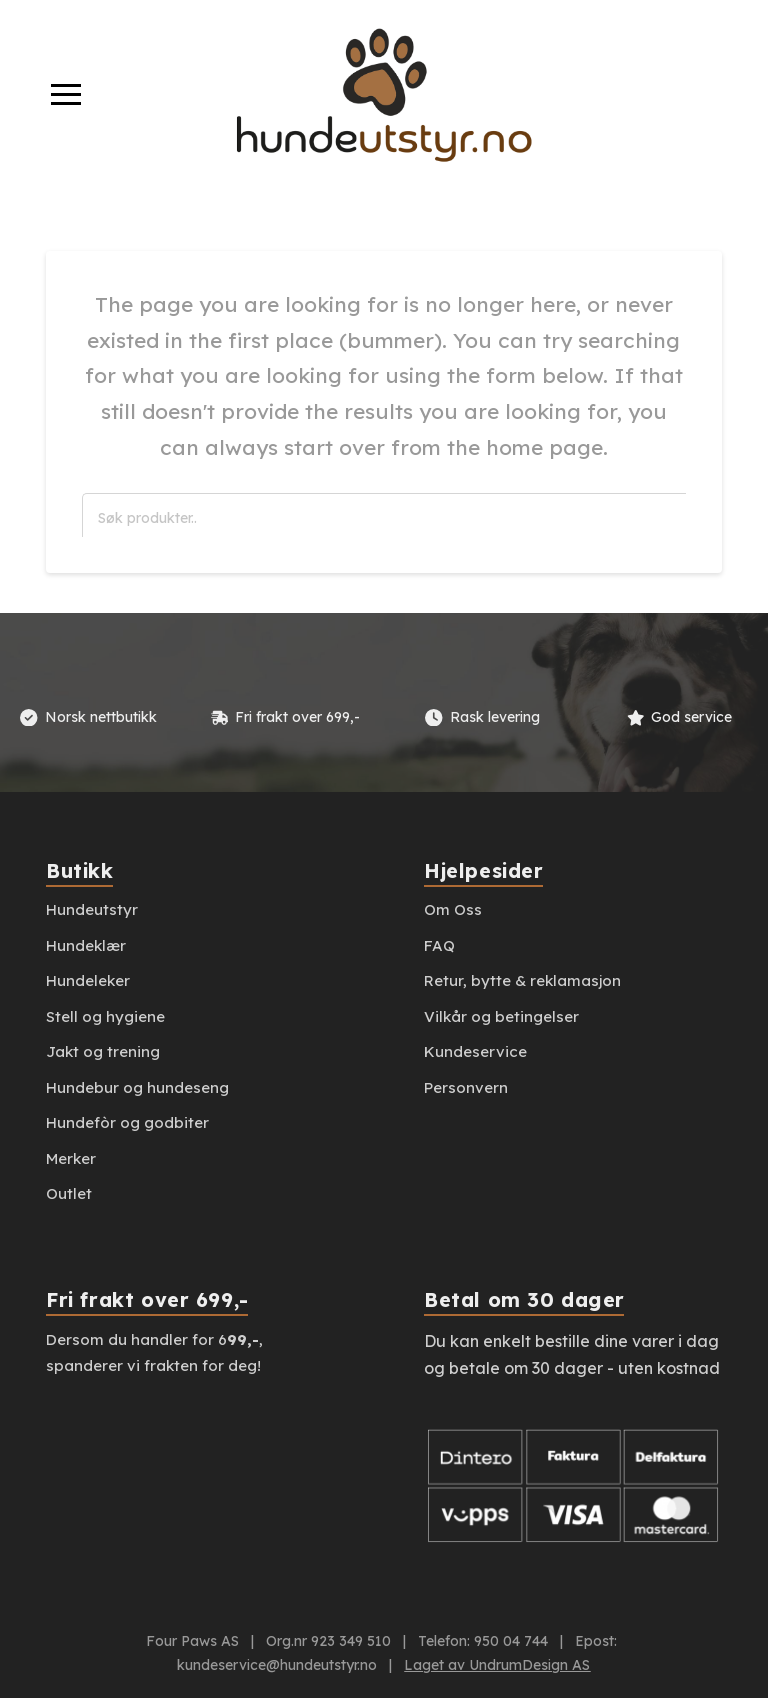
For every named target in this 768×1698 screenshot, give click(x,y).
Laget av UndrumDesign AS (497, 1665)
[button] (66, 94)
